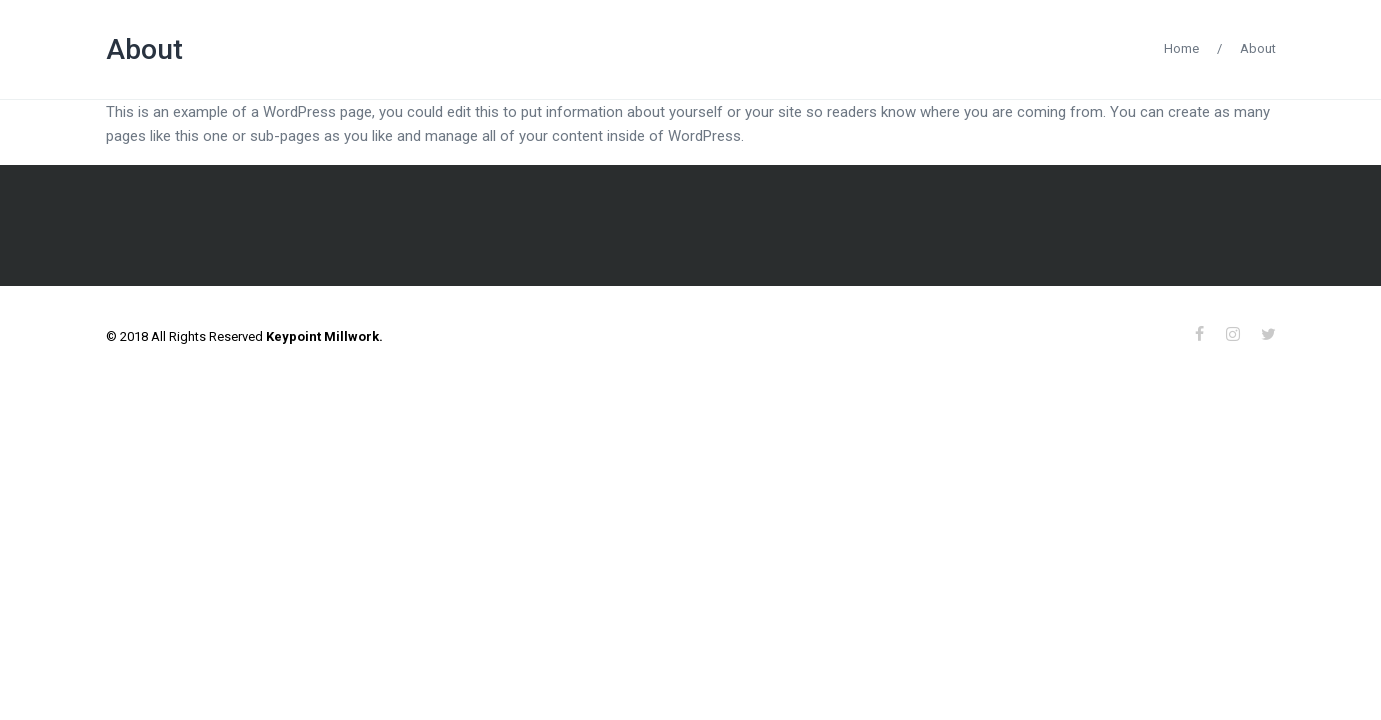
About (144, 49)
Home (1181, 48)
